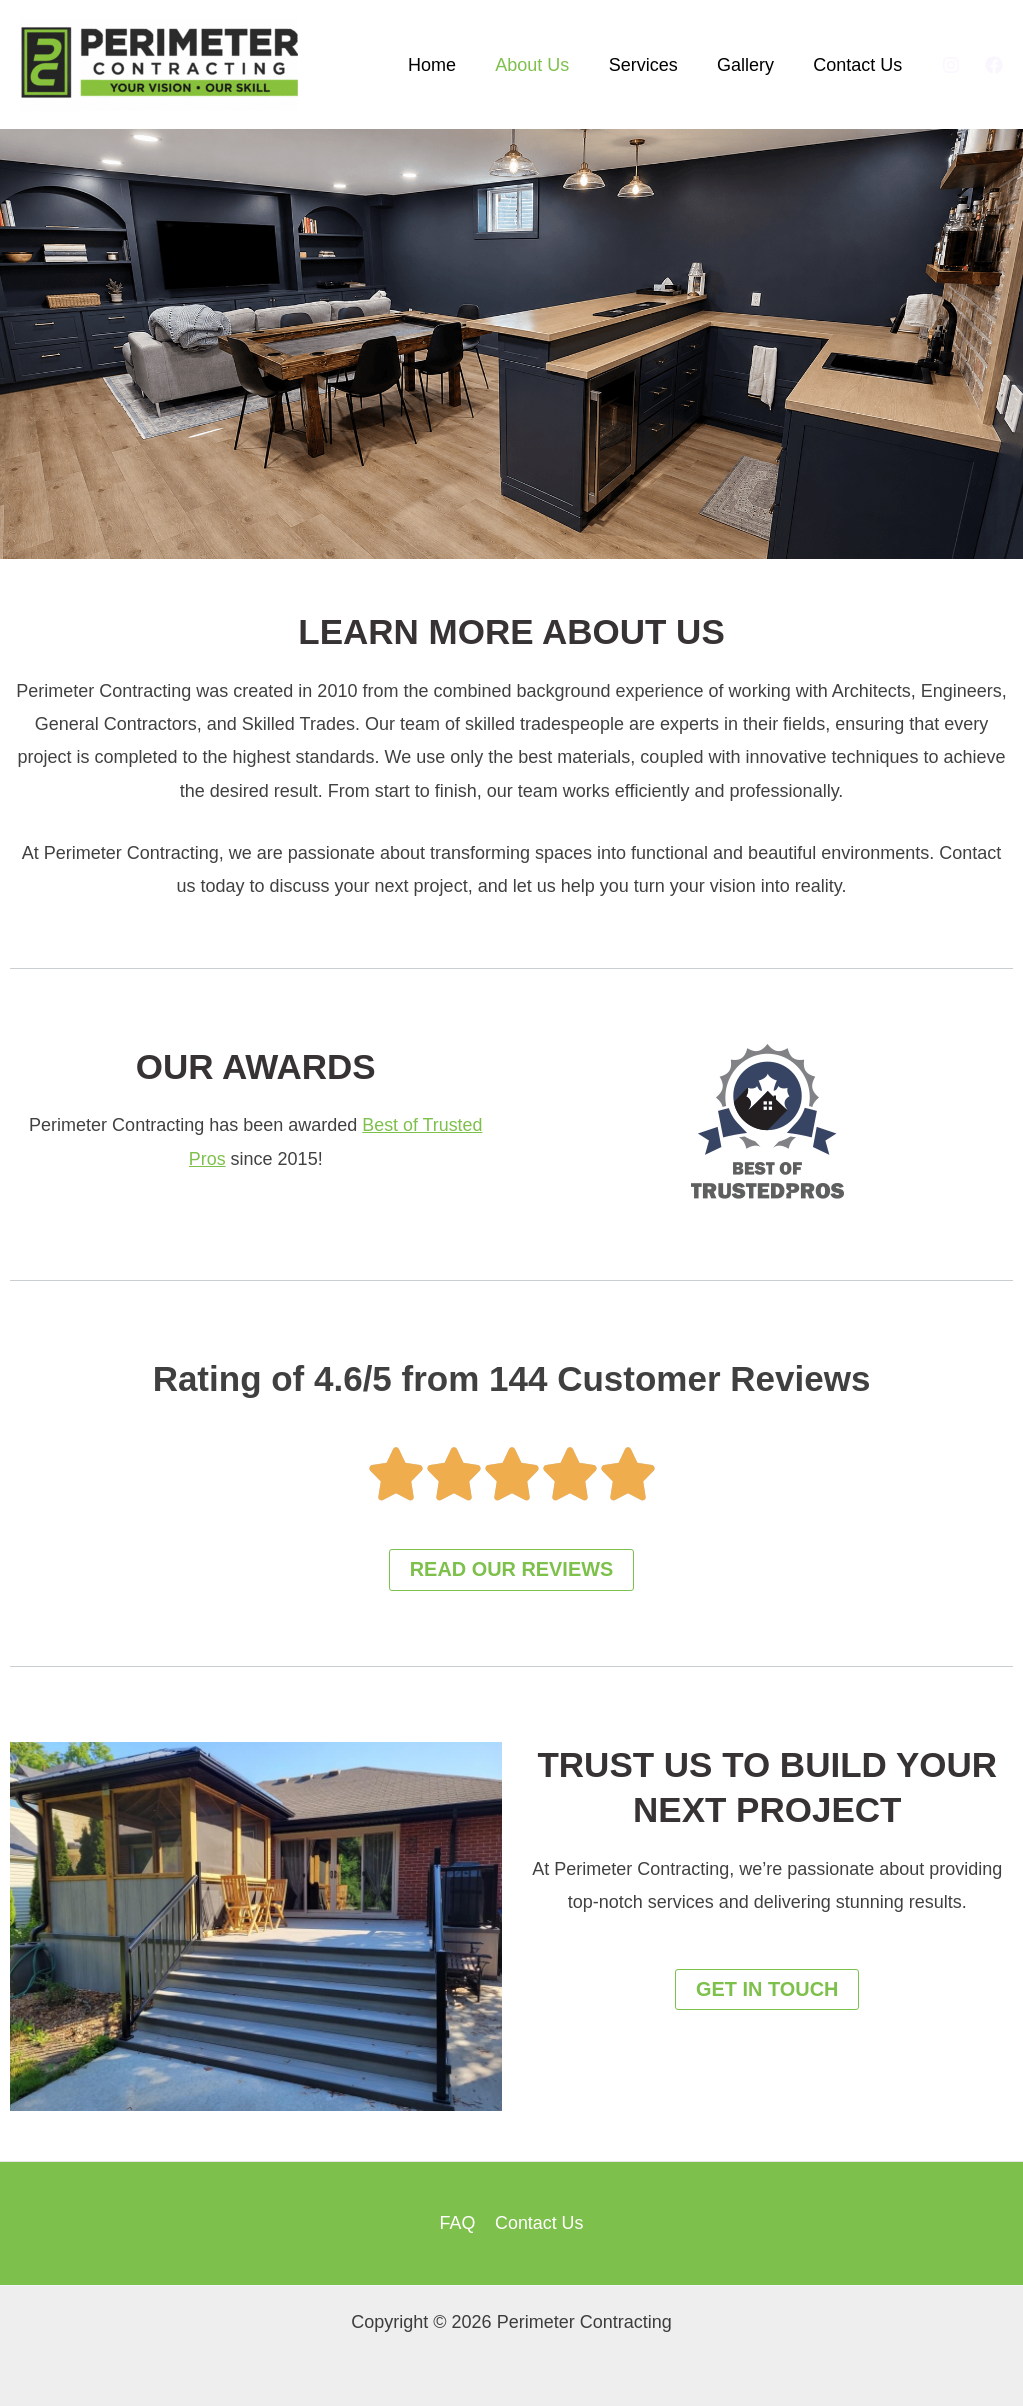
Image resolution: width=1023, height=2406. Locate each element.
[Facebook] (994, 65)
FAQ (458, 2223)
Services (651, 65)
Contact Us (859, 65)
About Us (544, 65)
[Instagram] (951, 65)
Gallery (750, 65)
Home (447, 65)
